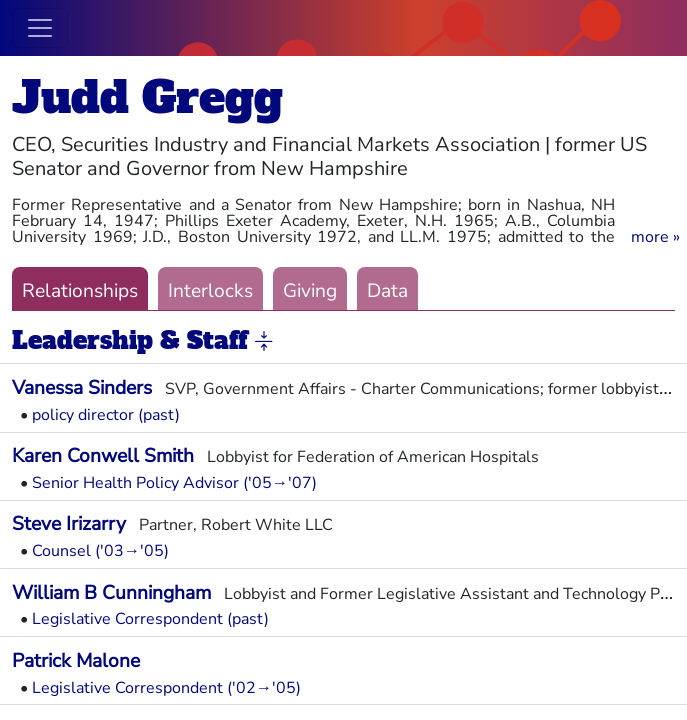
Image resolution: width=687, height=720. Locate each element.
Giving (310, 291)
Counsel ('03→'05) (100, 551)
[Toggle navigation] (40, 28)
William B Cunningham (111, 593)
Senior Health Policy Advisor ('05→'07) (174, 483)
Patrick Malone (76, 661)
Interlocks (210, 291)
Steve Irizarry (69, 524)
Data (387, 291)
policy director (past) (106, 415)
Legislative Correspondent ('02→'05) (166, 688)
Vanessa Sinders (82, 388)
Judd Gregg (147, 97)
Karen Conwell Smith (103, 456)
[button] (655, 237)
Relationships (80, 291)
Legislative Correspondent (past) (150, 619)
